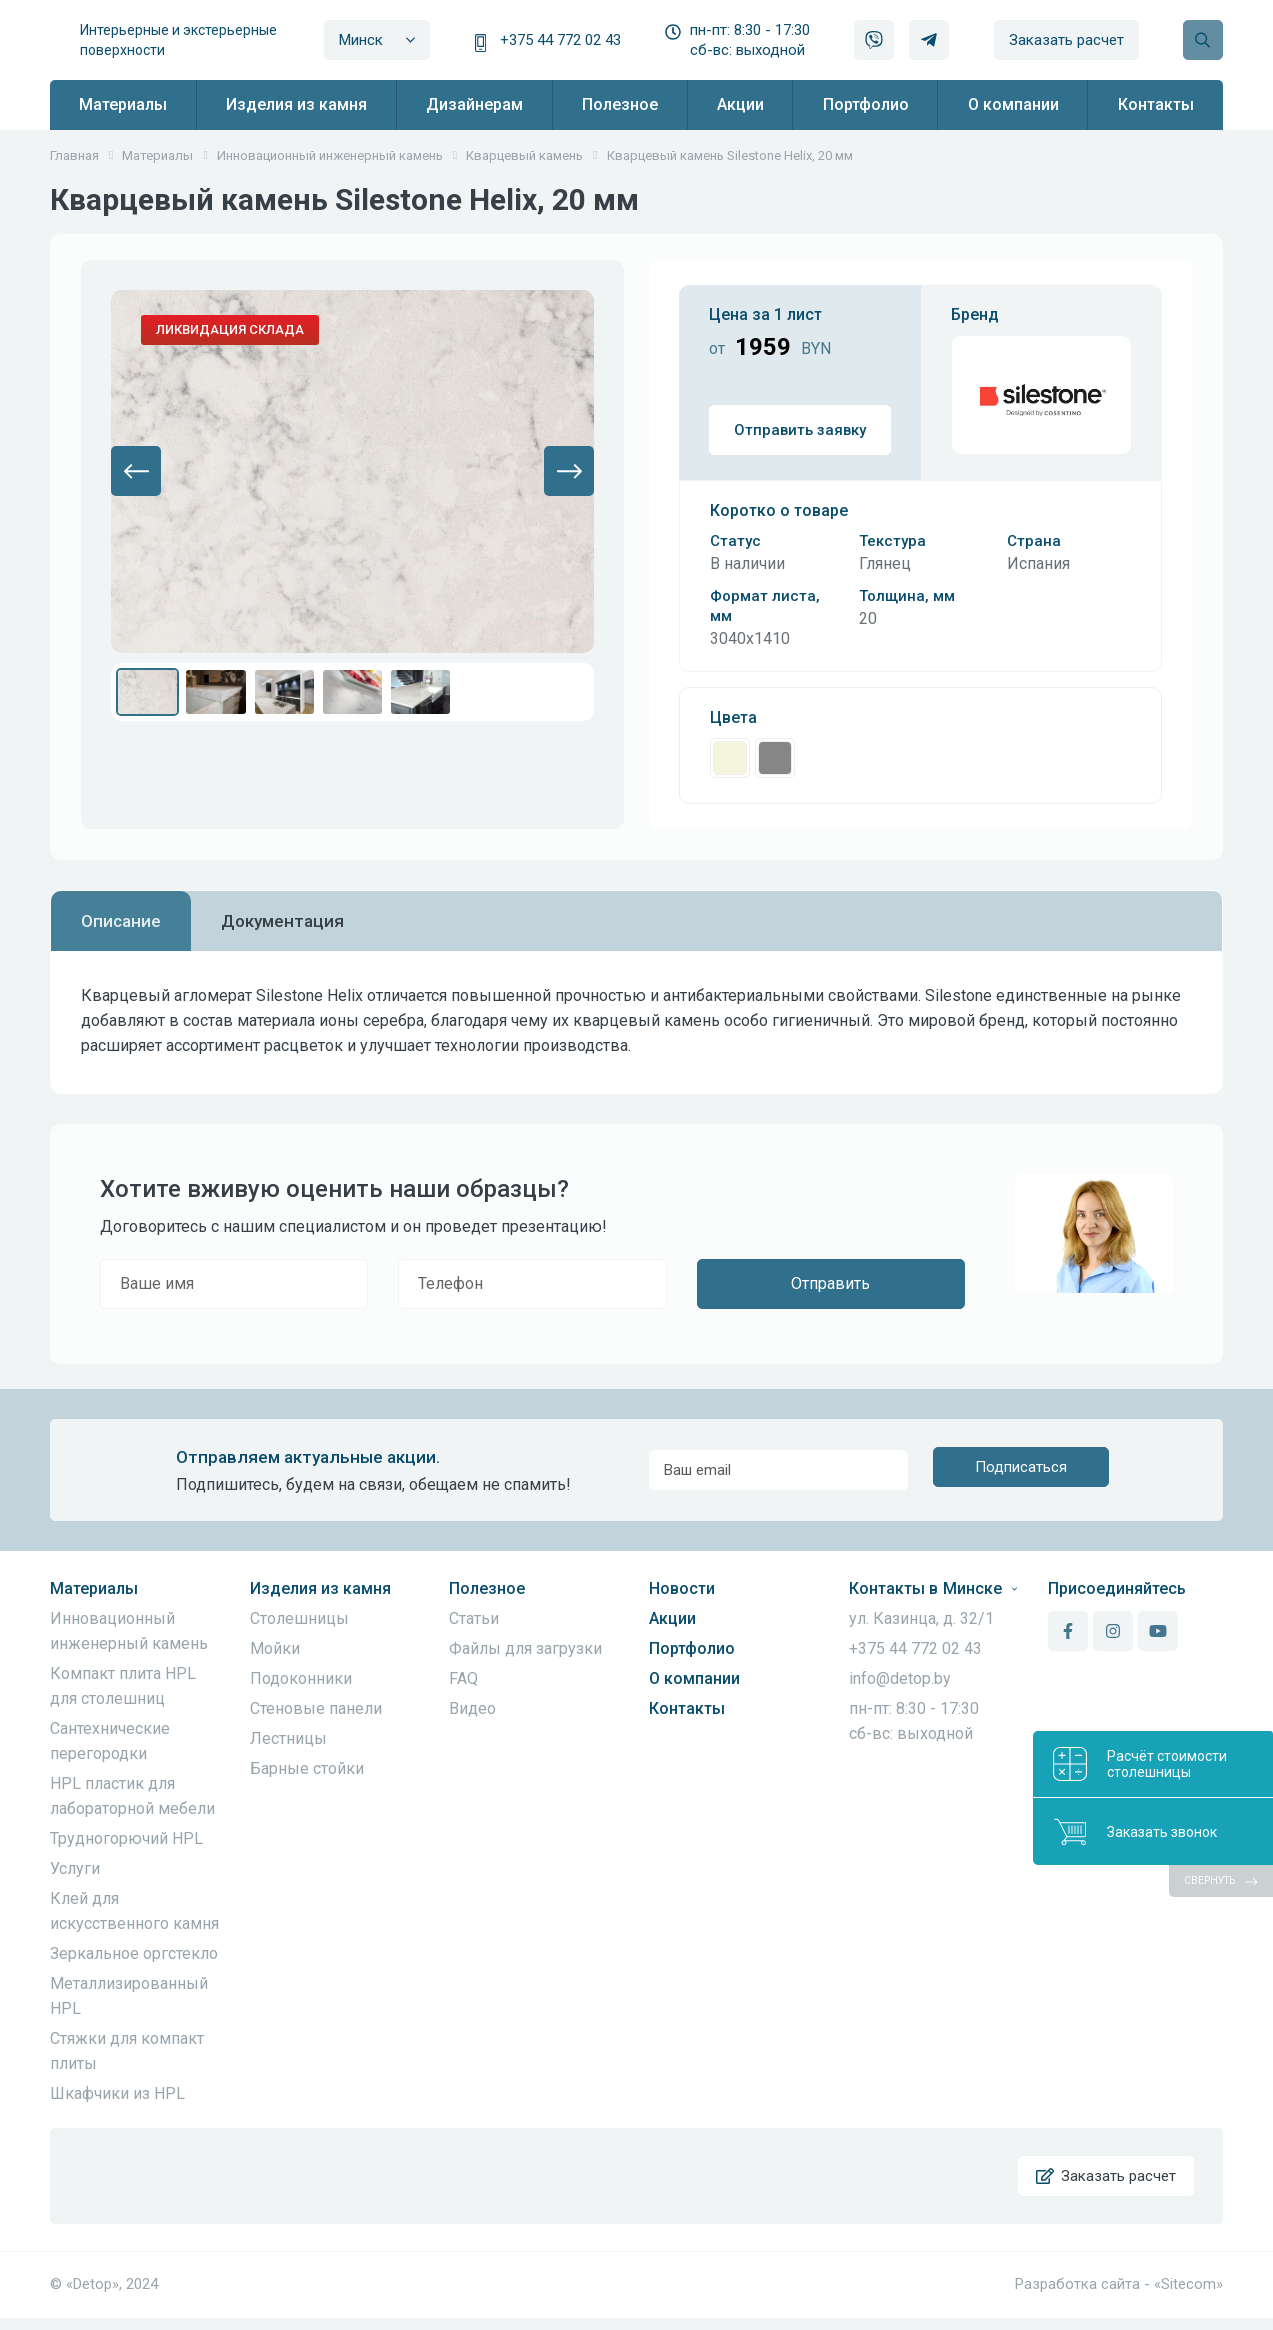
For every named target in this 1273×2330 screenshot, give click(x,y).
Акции (672, 1618)
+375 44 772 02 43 (560, 40)
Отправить (830, 1283)
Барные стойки (307, 1768)
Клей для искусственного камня (134, 1911)
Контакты (687, 1708)
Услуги (75, 1868)
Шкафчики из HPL (117, 2093)
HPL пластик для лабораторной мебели (132, 1796)
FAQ (463, 1678)
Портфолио (692, 1648)
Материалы (94, 1588)
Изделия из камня (320, 1588)
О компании (694, 1678)
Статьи (474, 1618)
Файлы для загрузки (525, 1648)
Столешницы (299, 1618)
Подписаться (1021, 1470)
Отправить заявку (800, 430)
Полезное (487, 1588)
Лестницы (288, 1738)
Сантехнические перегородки (110, 1741)
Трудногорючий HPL (126, 1838)
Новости (682, 1588)
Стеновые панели (316, 1708)
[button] (136, 471)
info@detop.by (900, 1678)
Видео (472, 1708)
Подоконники (301, 1678)
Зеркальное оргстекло (134, 1953)
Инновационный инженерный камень (129, 1631)
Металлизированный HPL (129, 1996)
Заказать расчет (1066, 40)
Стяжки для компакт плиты (127, 2051)
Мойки (275, 1648)
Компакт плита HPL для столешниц (123, 1686)
